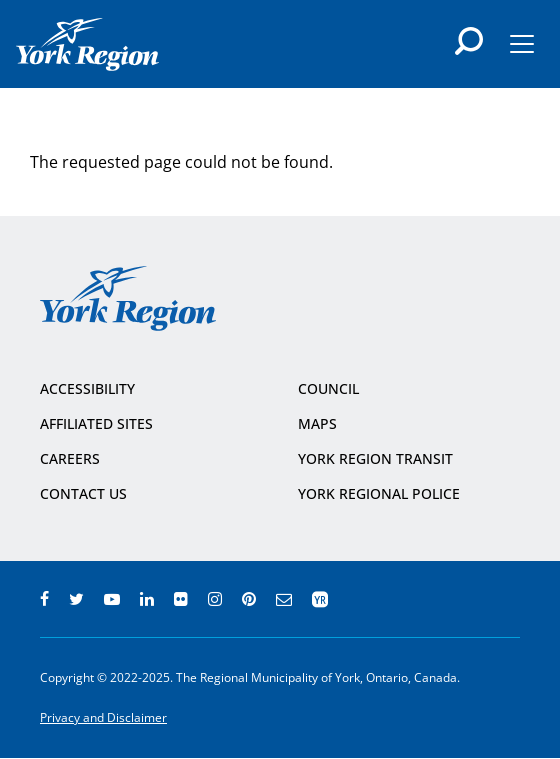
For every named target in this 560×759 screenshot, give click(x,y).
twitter (76, 599)
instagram (215, 599)
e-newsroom (284, 599)
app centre (320, 599)
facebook (44, 599)
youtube (112, 599)
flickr (181, 599)
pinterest (249, 599)
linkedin (147, 599)
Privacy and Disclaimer (103, 717)
